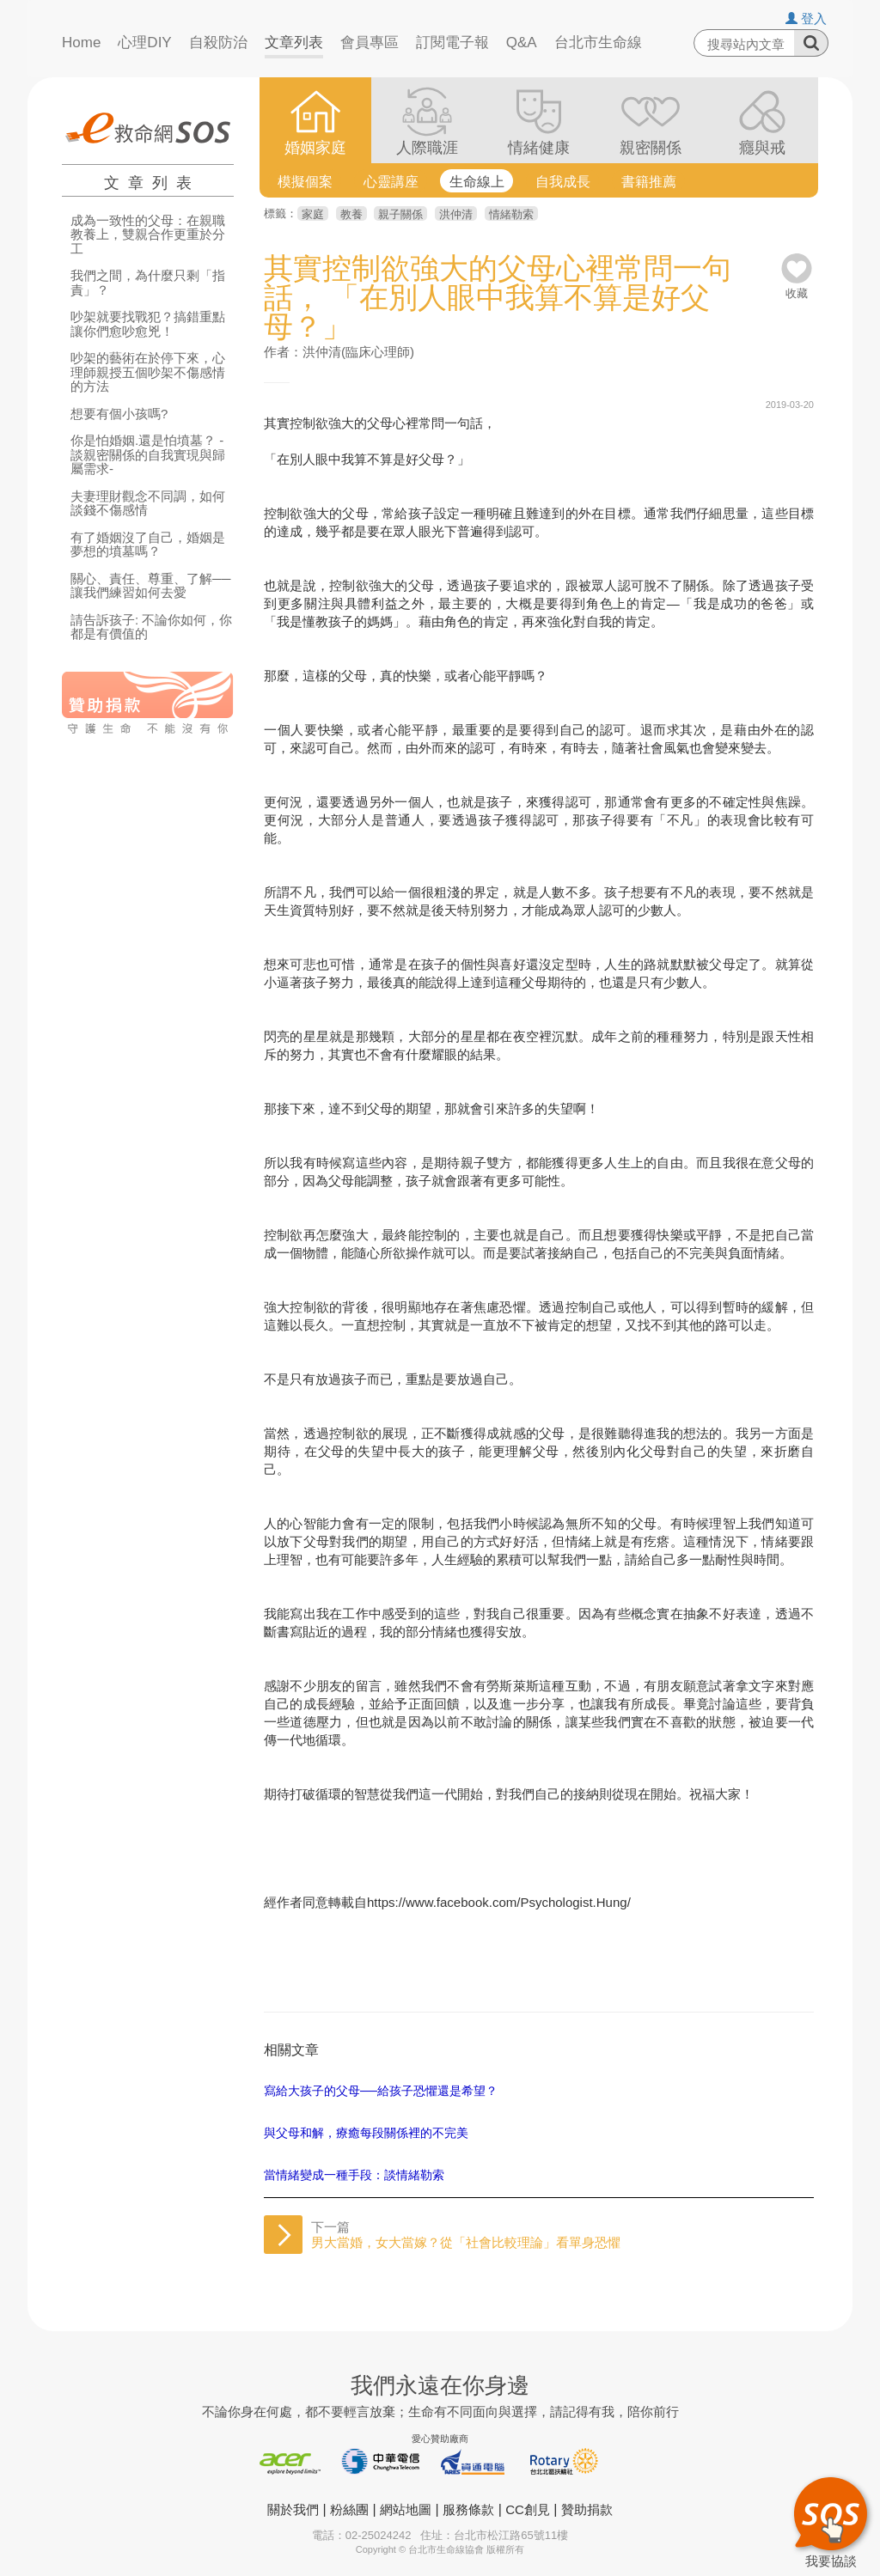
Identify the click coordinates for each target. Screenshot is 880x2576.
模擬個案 (305, 181)
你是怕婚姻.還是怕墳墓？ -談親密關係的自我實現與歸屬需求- (147, 455)
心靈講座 (391, 181)
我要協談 (830, 2520)
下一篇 (465, 2235)
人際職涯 (427, 147)
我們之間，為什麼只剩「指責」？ (147, 283)
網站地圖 (405, 2509)
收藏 (796, 287)
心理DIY (144, 42)
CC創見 (527, 2509)
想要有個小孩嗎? (119, 414)
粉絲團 (349, 2509)
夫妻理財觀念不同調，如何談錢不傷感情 (147, 504)
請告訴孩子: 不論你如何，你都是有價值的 (151, 627)
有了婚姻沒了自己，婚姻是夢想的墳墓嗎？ (147, 545)
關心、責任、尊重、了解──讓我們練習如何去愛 (150, 586)
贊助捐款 (587, 2509)
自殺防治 (218, 42)
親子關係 (400, 214)
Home (81, 42)
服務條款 (468, 2509)
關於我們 (293, 2509)
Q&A (521, 42)
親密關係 (650, 147)
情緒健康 (539, 147)
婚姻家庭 (315, 147)
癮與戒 (762, 147)
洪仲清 (456, 214)
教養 (351, 214)
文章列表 (294, 42)
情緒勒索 (511, 214)
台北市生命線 (598, 42)
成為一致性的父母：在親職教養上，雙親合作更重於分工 (147, 235)
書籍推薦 (648, 181)
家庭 (313, 214)
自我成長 (562, 181)
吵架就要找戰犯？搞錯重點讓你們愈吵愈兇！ (147, 324)
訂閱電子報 (452, 42)
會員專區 (369, 42)
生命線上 (476, 181)
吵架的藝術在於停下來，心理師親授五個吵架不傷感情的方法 (147, 372)
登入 (806, 18)
